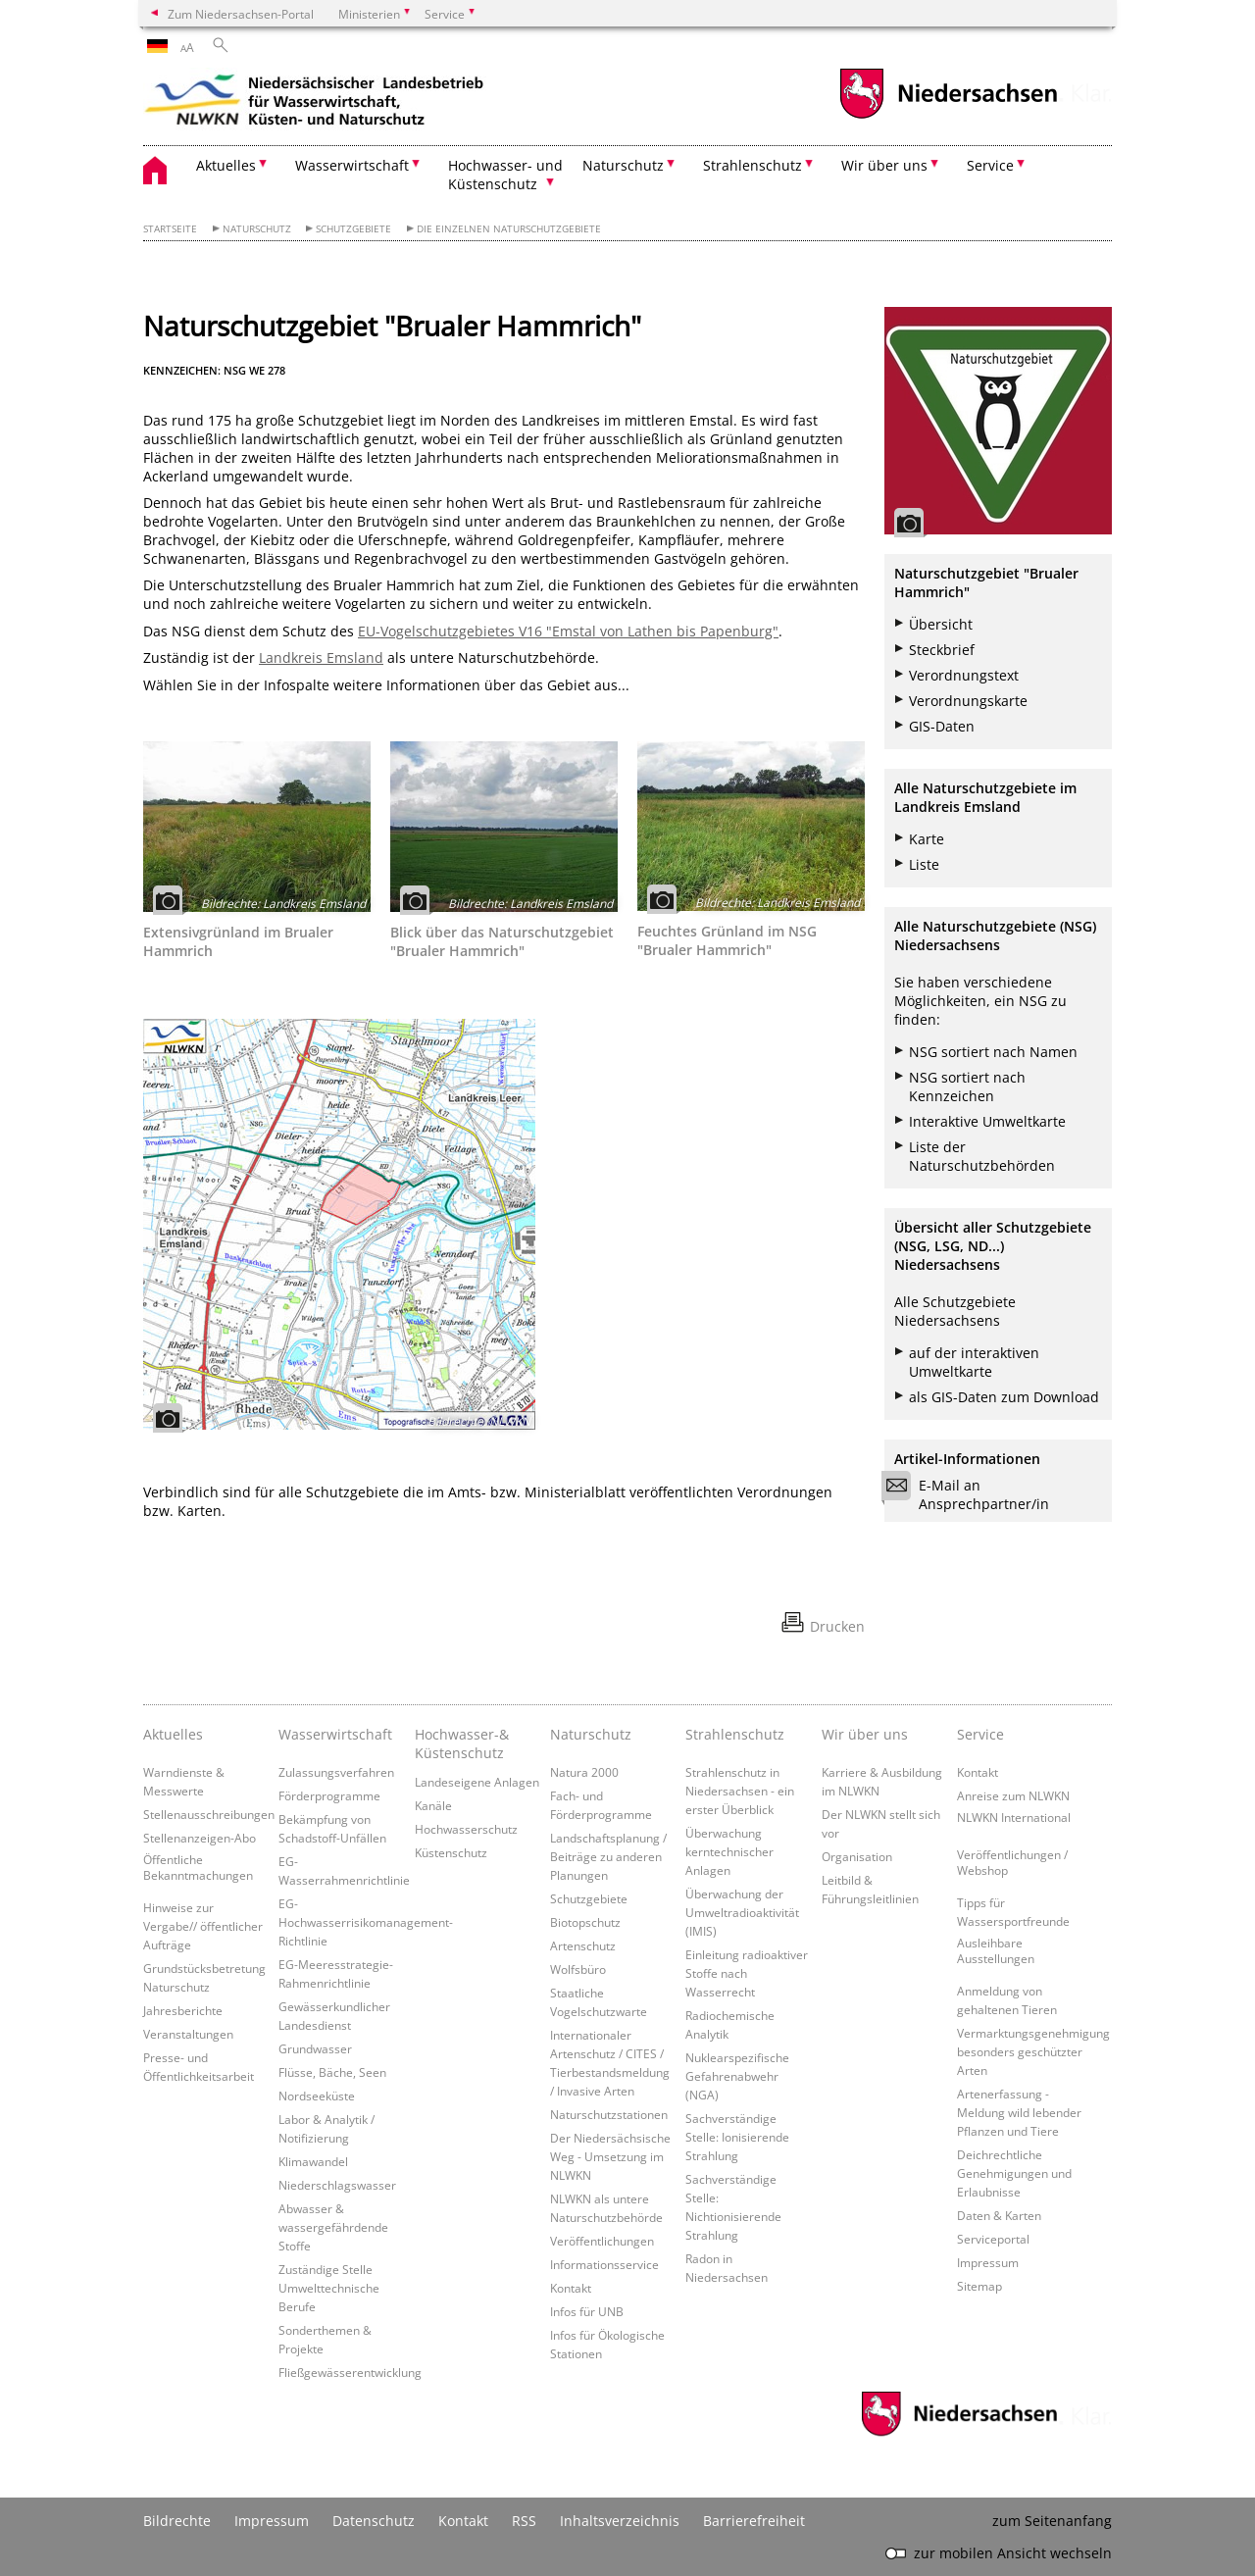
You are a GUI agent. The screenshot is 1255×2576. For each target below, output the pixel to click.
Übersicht (941, 624)
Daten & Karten (999, 2215)
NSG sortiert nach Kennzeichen (967, 1086)
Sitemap (979, 2286)
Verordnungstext (964, 675)
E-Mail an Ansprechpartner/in (971, 1494)
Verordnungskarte (968, 700)
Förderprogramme (329, 1795)
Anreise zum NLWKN (1013, 1795)
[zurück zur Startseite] (314, 103)
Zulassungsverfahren (336, 1772)
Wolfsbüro (578, 1969)
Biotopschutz (585, 1922)
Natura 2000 (584, 1772)
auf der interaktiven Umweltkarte (974, 1362)
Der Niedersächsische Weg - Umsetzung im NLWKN (610, 2156)
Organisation (857, 1856)
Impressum (988, 2262)
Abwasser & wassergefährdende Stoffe (333, 2226)
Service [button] (990, 165)
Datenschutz (373, 2520)
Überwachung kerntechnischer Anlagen (729, 1851)
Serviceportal (993, 2239)
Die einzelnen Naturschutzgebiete (509, 229)
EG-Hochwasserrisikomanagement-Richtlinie (365, 1921)
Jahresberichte (183, 2010)
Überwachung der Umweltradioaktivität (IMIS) (742, 1912)
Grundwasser (315, 2048)
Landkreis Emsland (321, 657)
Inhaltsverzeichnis (619, 2520)
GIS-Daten (942, 726)
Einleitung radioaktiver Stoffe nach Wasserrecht (746, 1972)
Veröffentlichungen (602, 2240)
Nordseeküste (316, 2095)
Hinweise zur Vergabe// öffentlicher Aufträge (203, 1925)
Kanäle (433, 1805)
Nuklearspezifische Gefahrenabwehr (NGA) (737, 2075)
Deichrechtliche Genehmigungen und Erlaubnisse (1014, 2173)
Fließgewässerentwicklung (350, 2372)
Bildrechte (177, 2520)
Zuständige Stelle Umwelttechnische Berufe (328, 2287)
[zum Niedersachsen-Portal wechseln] (948, 116)
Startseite (170, 229)
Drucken (837, 1626)
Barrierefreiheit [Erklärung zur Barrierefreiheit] (754, 2520)
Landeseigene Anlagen (477, 1782)
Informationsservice (604, 2264)
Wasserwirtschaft (335, 1734)
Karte (926, 839)
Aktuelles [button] (226, 165)
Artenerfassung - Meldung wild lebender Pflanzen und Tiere (1019, 2112)
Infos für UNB (587, 2311)
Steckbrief (942, 649)
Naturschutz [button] (623, 165)
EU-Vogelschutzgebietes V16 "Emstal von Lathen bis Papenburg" (568, 631)
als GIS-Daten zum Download (1004, 1397)
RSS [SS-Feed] (524, 2520)
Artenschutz (583, 1945)
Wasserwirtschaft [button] (352, 165)
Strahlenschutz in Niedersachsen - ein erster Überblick (739, 1790)
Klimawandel (313, 2161)
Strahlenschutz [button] (752, 165)
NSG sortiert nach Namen (993, 1051)
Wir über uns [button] (884, 165)
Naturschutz (257, 229)
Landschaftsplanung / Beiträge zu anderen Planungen (608, 1856)
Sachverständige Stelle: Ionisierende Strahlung (737, 2136)
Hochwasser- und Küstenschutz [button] (505, 174)
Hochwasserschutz (466, 1829)
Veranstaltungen (188, 2034)
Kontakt (570, 2288)
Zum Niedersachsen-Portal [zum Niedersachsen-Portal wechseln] (241, 14)
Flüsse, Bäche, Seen (332, 2072)
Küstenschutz (451, 1852)
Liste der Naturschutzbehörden (982, 1156)
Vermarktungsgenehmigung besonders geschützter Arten (1033, 2051)
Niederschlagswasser (337, 2185)
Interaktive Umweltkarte (987, 1121)
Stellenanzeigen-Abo (199, 1837)
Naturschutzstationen (609, 2114)
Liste (924, 864)
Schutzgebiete (353, 229)
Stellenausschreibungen (209, 1814)
